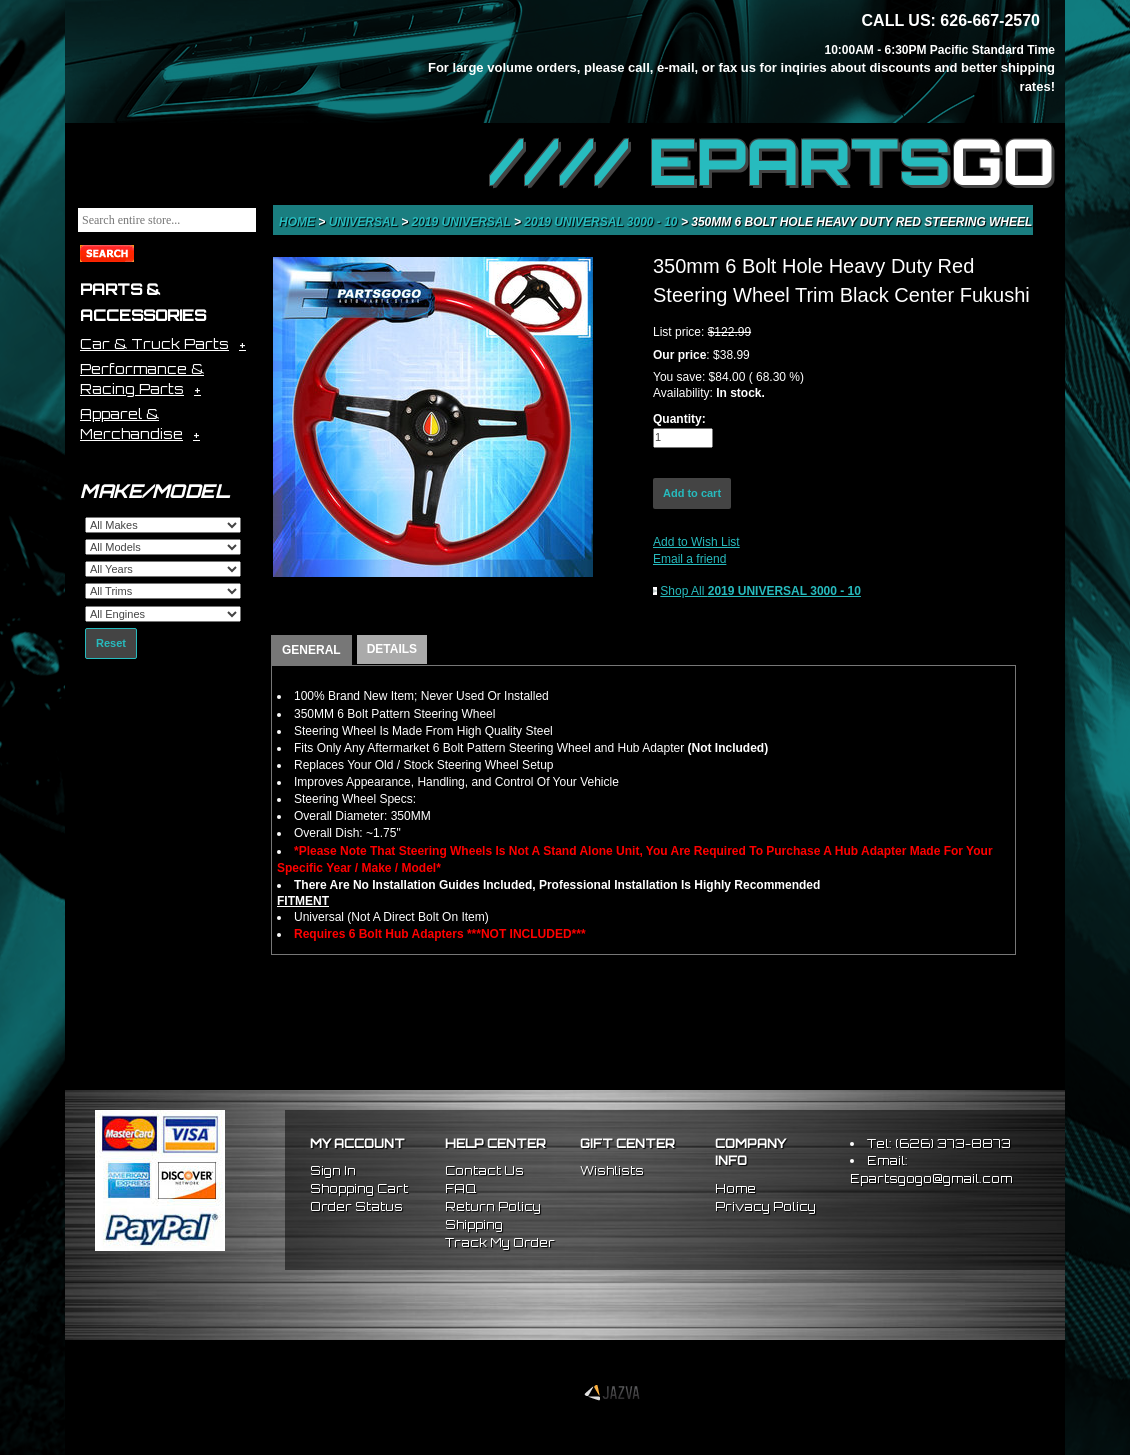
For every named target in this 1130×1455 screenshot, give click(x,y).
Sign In (333, 1170)
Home (298, 222)
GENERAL (311, 650)
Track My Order (500, 1242)
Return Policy (493, 1206)
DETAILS (392, 649)
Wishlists (612, 1170)
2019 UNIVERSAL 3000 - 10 (602, 222)
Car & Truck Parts (154, 343)
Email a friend (689, 559)
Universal (365, 222)
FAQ (460, 1188)
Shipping (474, 1224)
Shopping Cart (359, 1188)
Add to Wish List (696, 542)
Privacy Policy (765, 1206)
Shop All (760, 591)
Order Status (356, 1206)
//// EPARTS (772, 162)
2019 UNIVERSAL (463, 222)
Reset (111, 643)
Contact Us (484, 1170)
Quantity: (679, 419)
